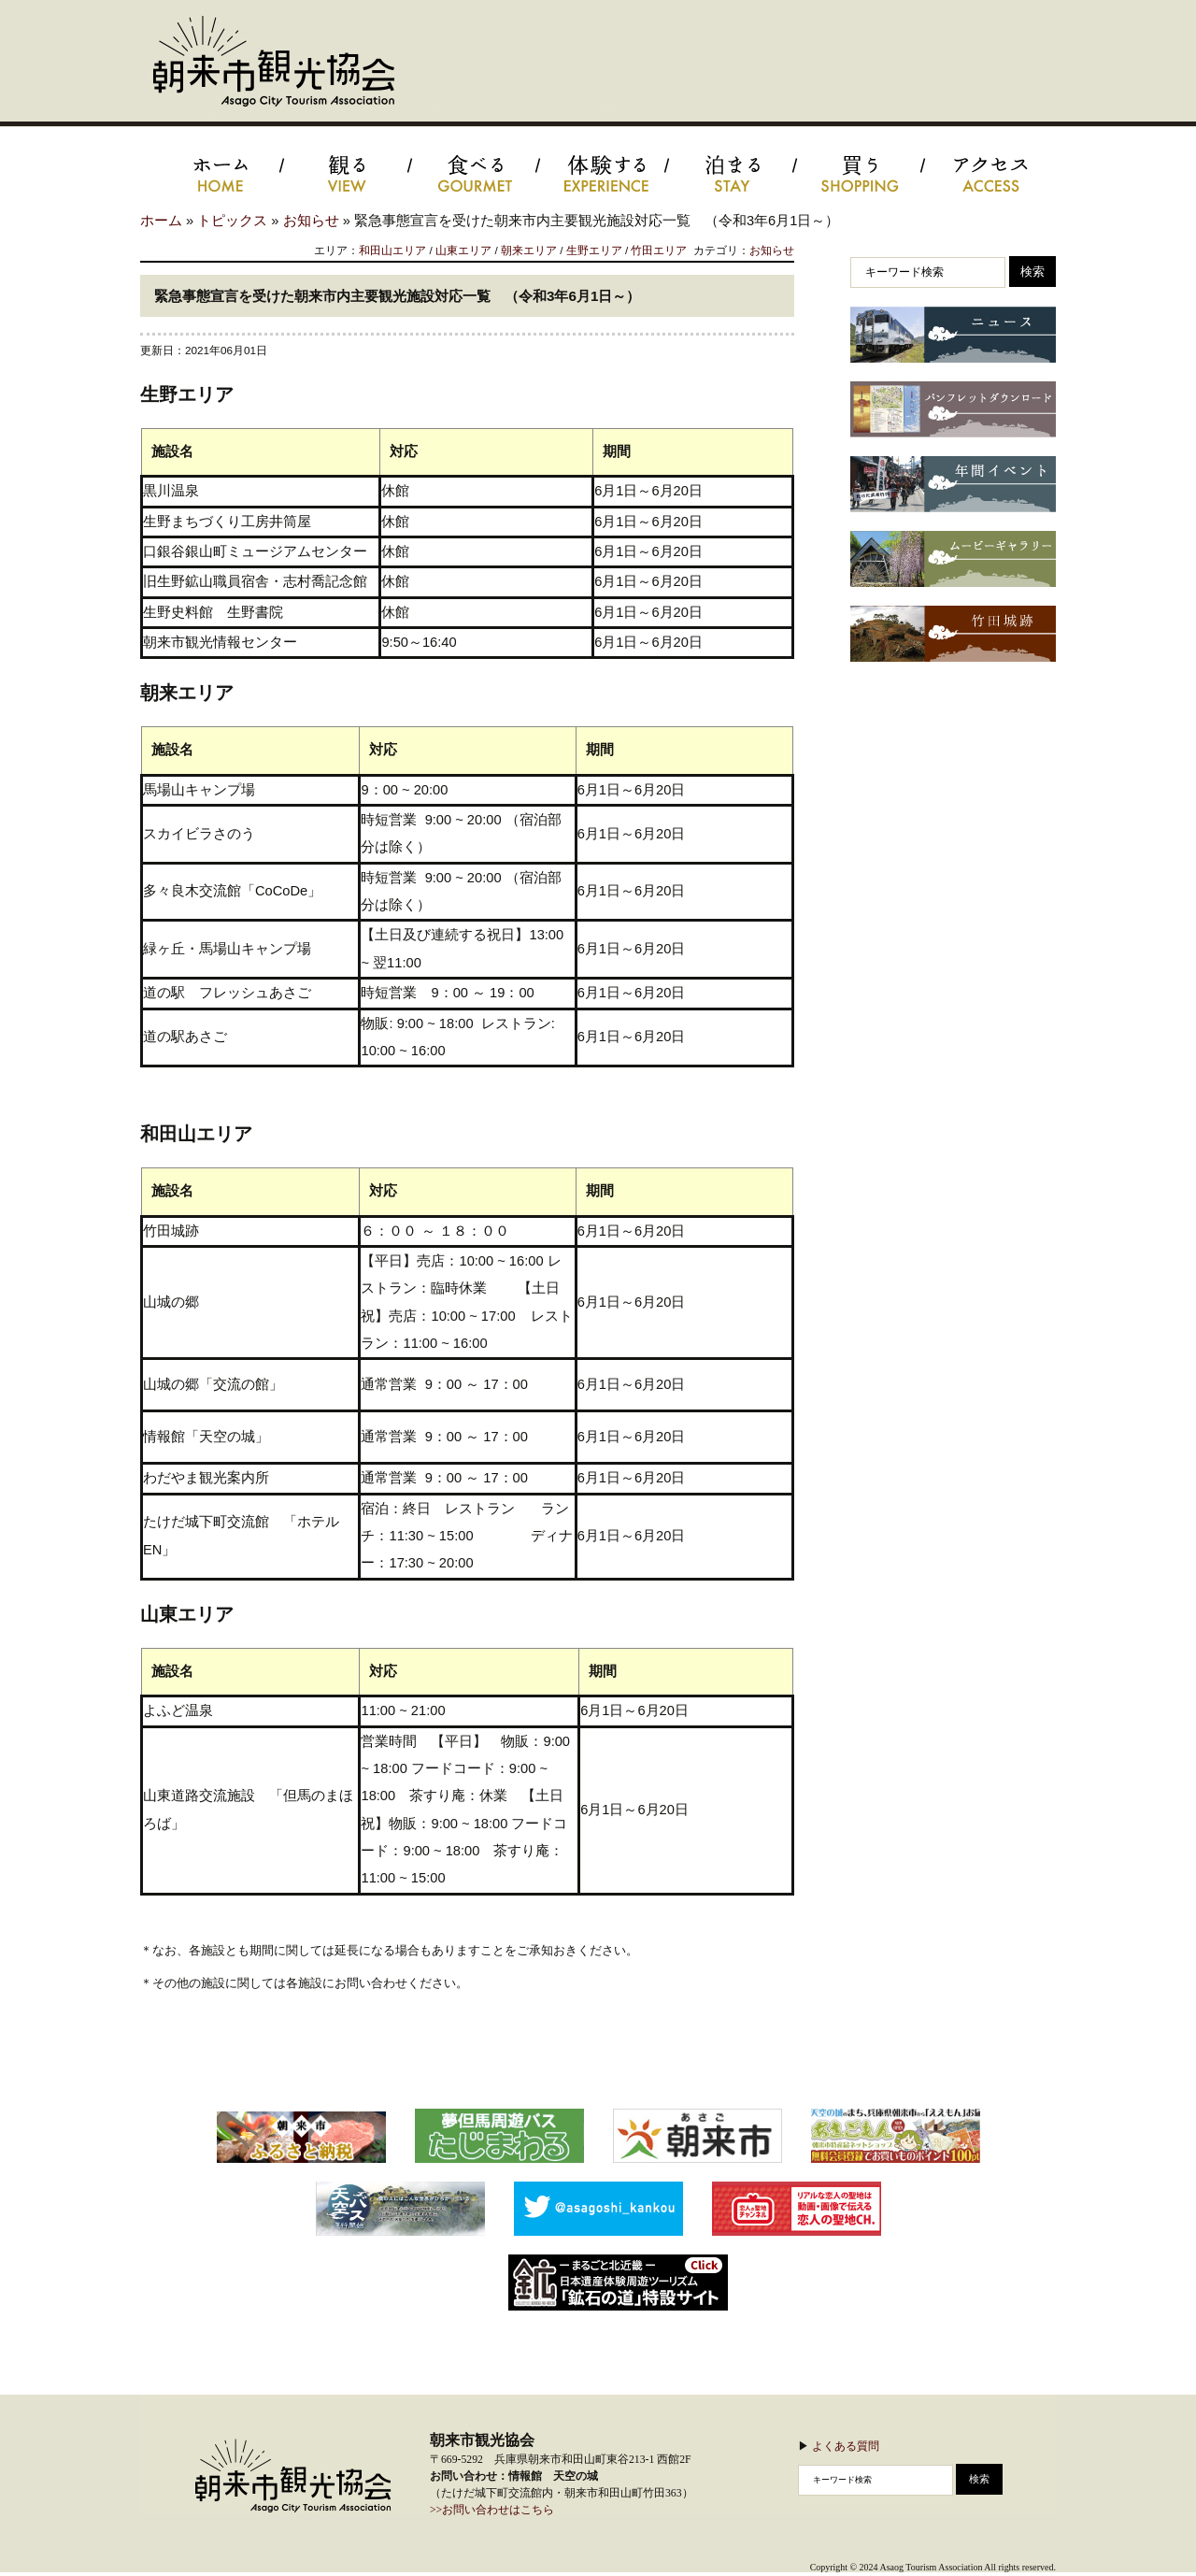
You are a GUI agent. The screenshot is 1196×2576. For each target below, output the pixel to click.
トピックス (232, 220)
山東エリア (463, 250)
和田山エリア (392, 250)
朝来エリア (529, 250)
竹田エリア (659, 250)
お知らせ (311, 220)
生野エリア (594, 250)
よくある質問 (845, 2446)
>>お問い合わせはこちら (492, 2510)
